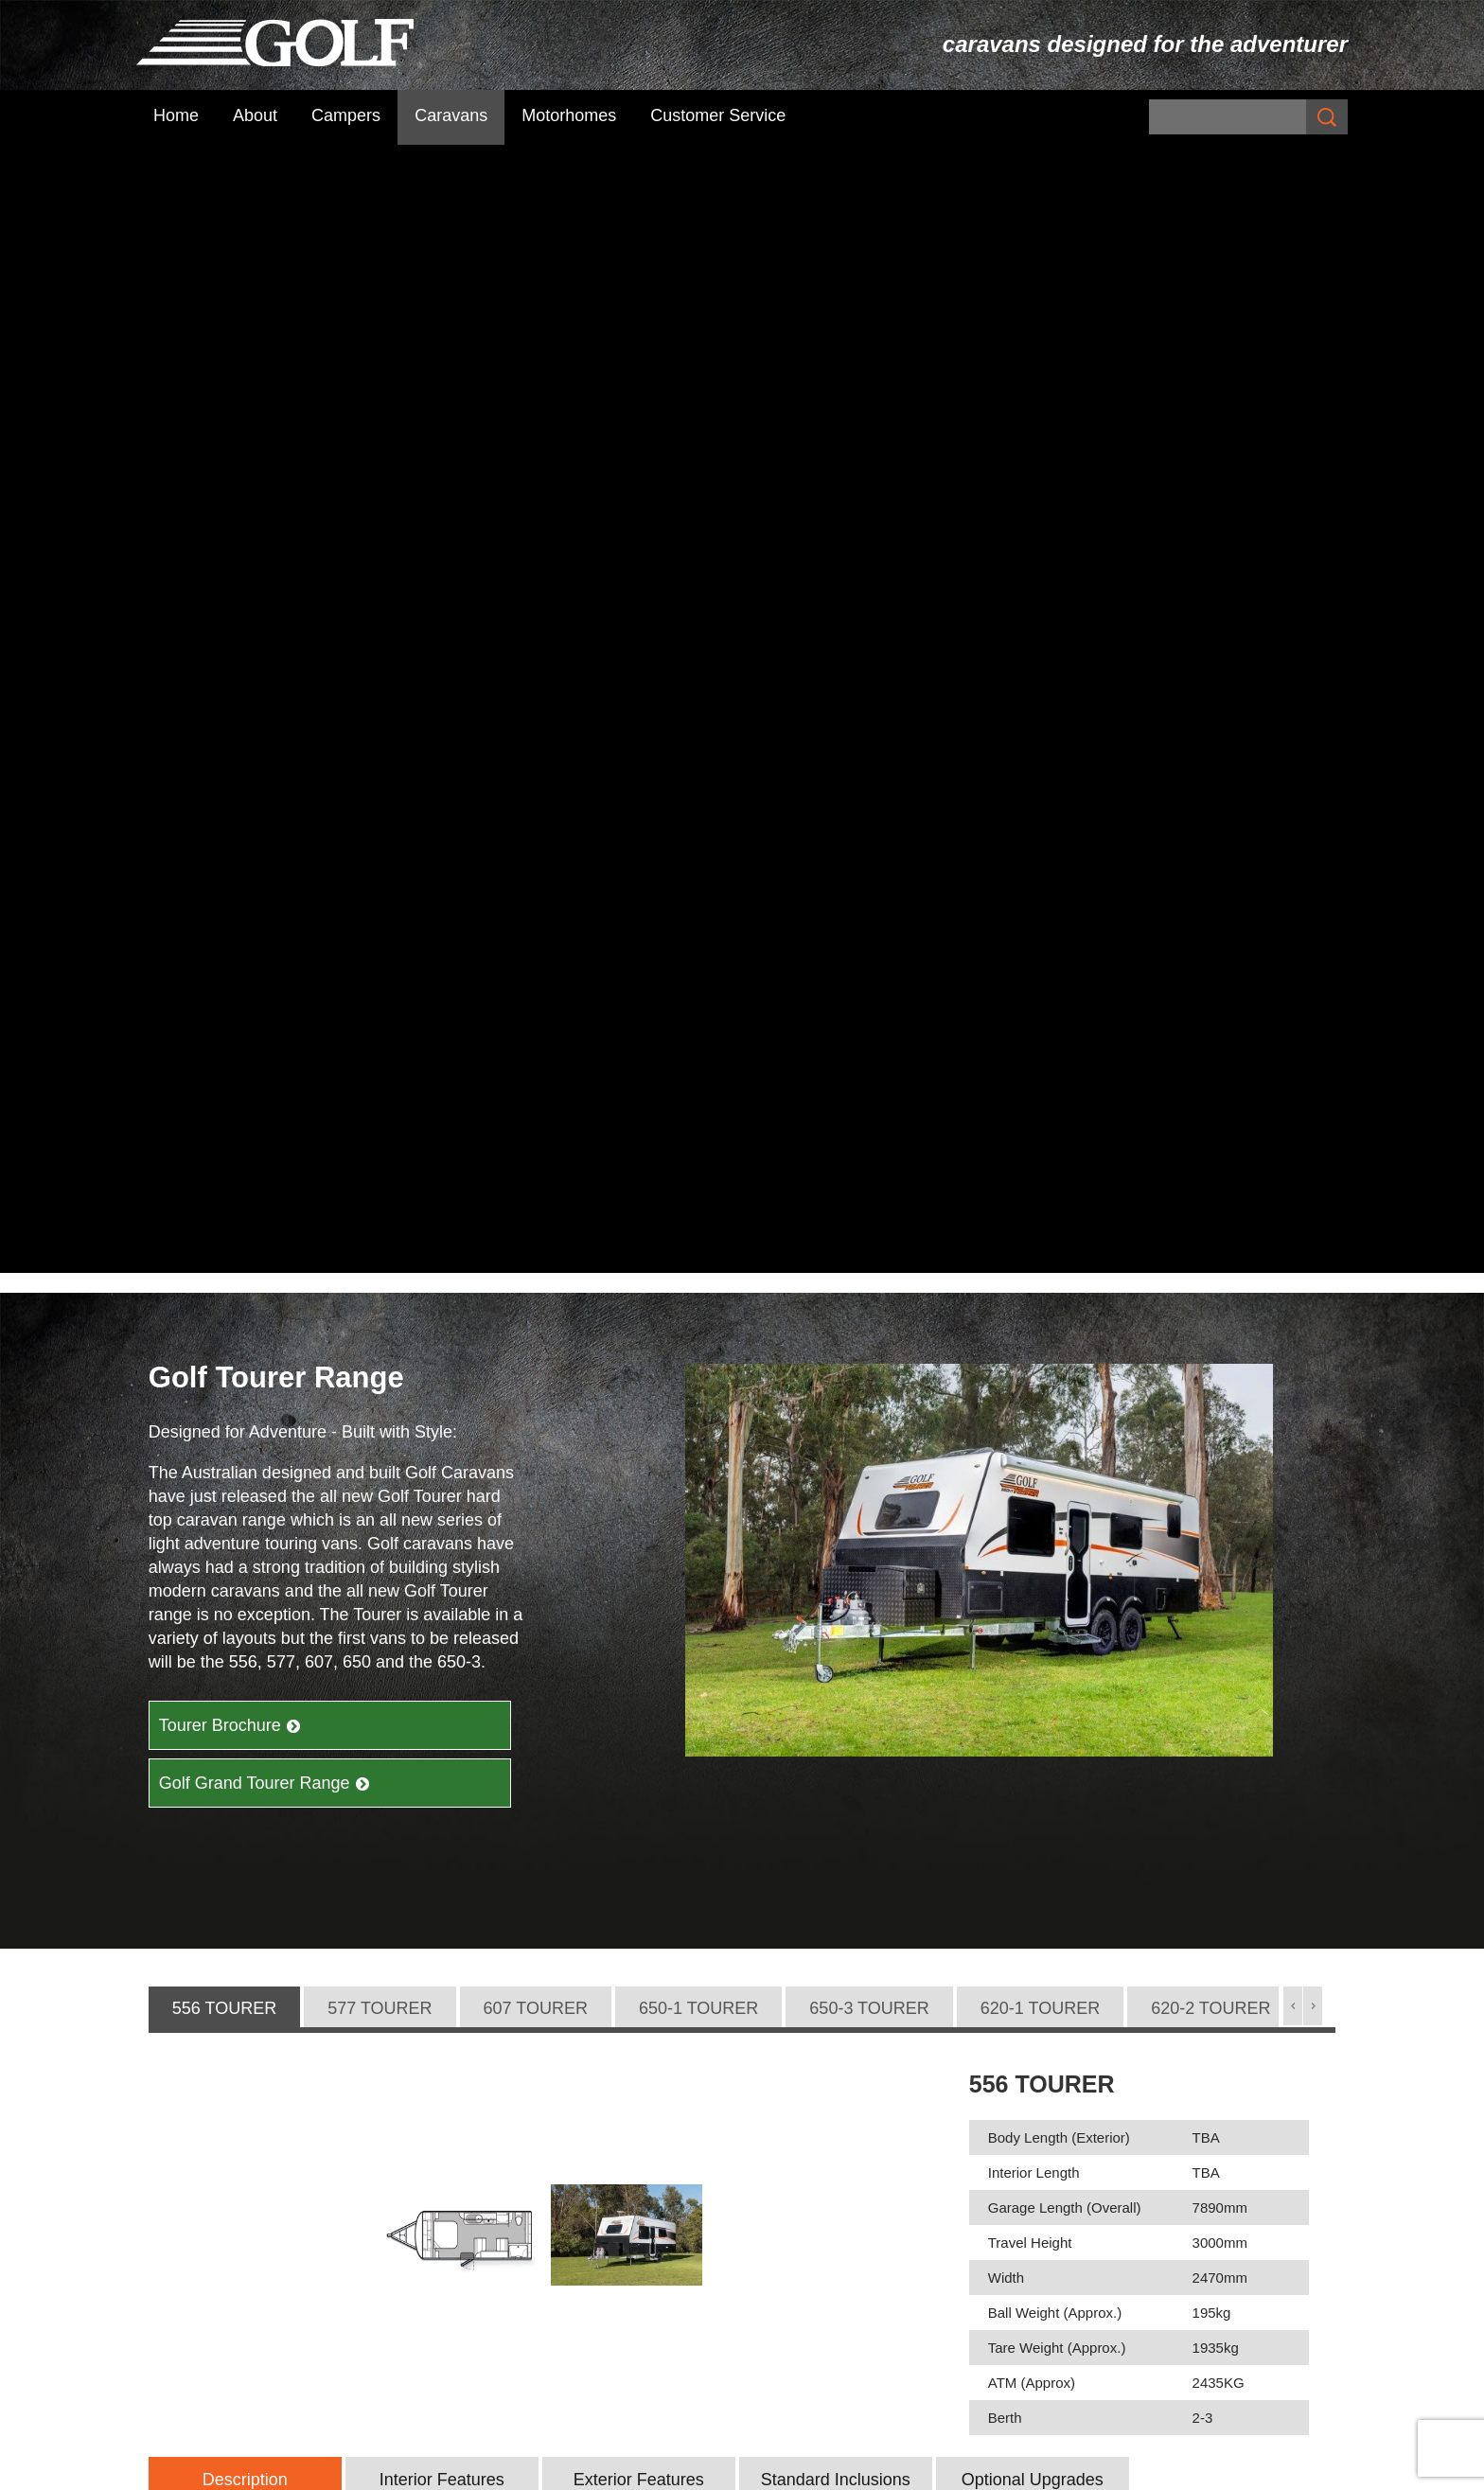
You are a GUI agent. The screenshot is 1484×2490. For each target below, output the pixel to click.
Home (176, 115)
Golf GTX (781, 2248)
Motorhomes (568, 115)
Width (1006, 1150)
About (255, 115)
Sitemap (472, 2470)
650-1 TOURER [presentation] (698, 880)
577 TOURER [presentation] (379, 880)
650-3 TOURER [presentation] (868, 880)
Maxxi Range (796, 2177)
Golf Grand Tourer (811, 2225)
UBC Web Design (963, 2470)
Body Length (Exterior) (1059, 1010)
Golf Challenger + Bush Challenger (1171, 2130)
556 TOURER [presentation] (224, 880)
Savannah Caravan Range (841, 2130)
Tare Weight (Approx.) (1057, 1220)
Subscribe (480, 2167)
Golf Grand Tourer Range (264, 654)
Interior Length (1034, 1045)
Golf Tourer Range (814, 2201)
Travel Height (1030, 1115)
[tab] (224, 880)
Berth (1005, 1290)
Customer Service (718, 115)
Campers (345, 115)
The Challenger (1105, 2154)
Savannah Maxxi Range (830, 2154)
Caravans (451, 115)
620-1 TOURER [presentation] (1040, 880)
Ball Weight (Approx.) (1055, 1185)
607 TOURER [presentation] (536, 880)
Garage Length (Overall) (1064, 1080)
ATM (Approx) (1031, 1255)
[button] (1292, 877)
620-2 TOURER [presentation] (1210, 880)
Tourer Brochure (230, 597)
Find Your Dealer (1190, 1958)
